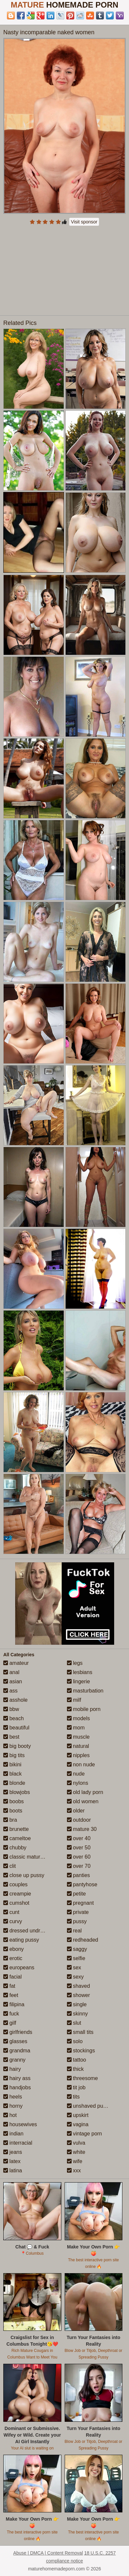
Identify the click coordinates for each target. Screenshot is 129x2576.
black (12, 1774)
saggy (77, 1949)
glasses (15, 2041)
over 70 (79, 1866)
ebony (13, 1949)
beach (13, 1718)
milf (74, 1700)
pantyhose (82, 1884)
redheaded (82, 1940)
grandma (16, 2050)
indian (13, 2133)
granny (14, 2060)
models (78, 1718)
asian (12, 1681)
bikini (12, 1764)
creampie (17, 1893)
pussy (77, 1921)
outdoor (79, 1820)
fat (9, 1986)
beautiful (16, 1727)
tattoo (76, 2060)
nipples (78, 1755)
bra (10, 1820)
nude (76, 1774)
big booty (17, 1746)
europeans (18, 1967)
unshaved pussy (89, 2106)
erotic (12, 1958)
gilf (9, 2023)
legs (75, 1663)
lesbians (79, 1672)
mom (76, 1727)
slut (74, 2023)
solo (75, 2041)
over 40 (79, 1838)
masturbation (85, 1690)
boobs (13, 1801)
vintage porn (84, 2133)
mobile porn (84, 1709)
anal (11, 1672)
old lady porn (85, 1792)
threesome (82, 2078)
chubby (14, 1847)
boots (12, 1810)
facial (12, 1977)
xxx (74, 2170)
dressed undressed (28, 1930)
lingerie (78, 1681)
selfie (76, 1958)
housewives (20, 2124)
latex (11, 2161)
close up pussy (23, 1875)
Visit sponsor (84, 221)
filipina (13, 2004)
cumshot (16, 1903)
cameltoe (17, 1838)
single (77, 2004)
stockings (81, 2050)
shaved (78, 1986)
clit (9, 1866)
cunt (11, 1912)
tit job (76, 2087)
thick (75, 2069)
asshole (15, 1700)
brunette (16, 1829)
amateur (16, 1663)
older (76, 1810)
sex (74, 1967)
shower (78, 1995)
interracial (17, 2143)
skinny (77, 2013)
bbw (11, 1709)
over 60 (79, 1857)
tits (73, 2096)
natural (78, 1746)
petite (76, 1893)
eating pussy (21, 1940)
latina (12, 2170)
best (11, 1737)
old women (83, 1801)
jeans (12, 2152)
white (76, 2152)
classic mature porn (29, 1857)
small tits (80, 2032)
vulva (76, 2143)
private (78, 1912)
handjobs (17, 2087)
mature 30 (82, 1829)
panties (78, 1875)
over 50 (79, 1847)
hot (10, 2115)
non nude (81, 1764)
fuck (11, 2013)
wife (74, 2161)
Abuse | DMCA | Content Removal (48, 2553)
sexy (75, 1977)
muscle (78, 1737)
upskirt (78, 2115)
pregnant (80, 1903)
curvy (12, 1921)
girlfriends (17, 2032)
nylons (77, 1783)
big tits (14, 1755)
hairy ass (16, 2078)
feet (10, 1995)
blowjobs (16, 1792)
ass (10, 1690)
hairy (12, 2069)
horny (12, 2106)
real (74, 1930)
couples (15, 1884)
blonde (14, 1783)
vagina (78, 2124)
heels (12, 2096)
